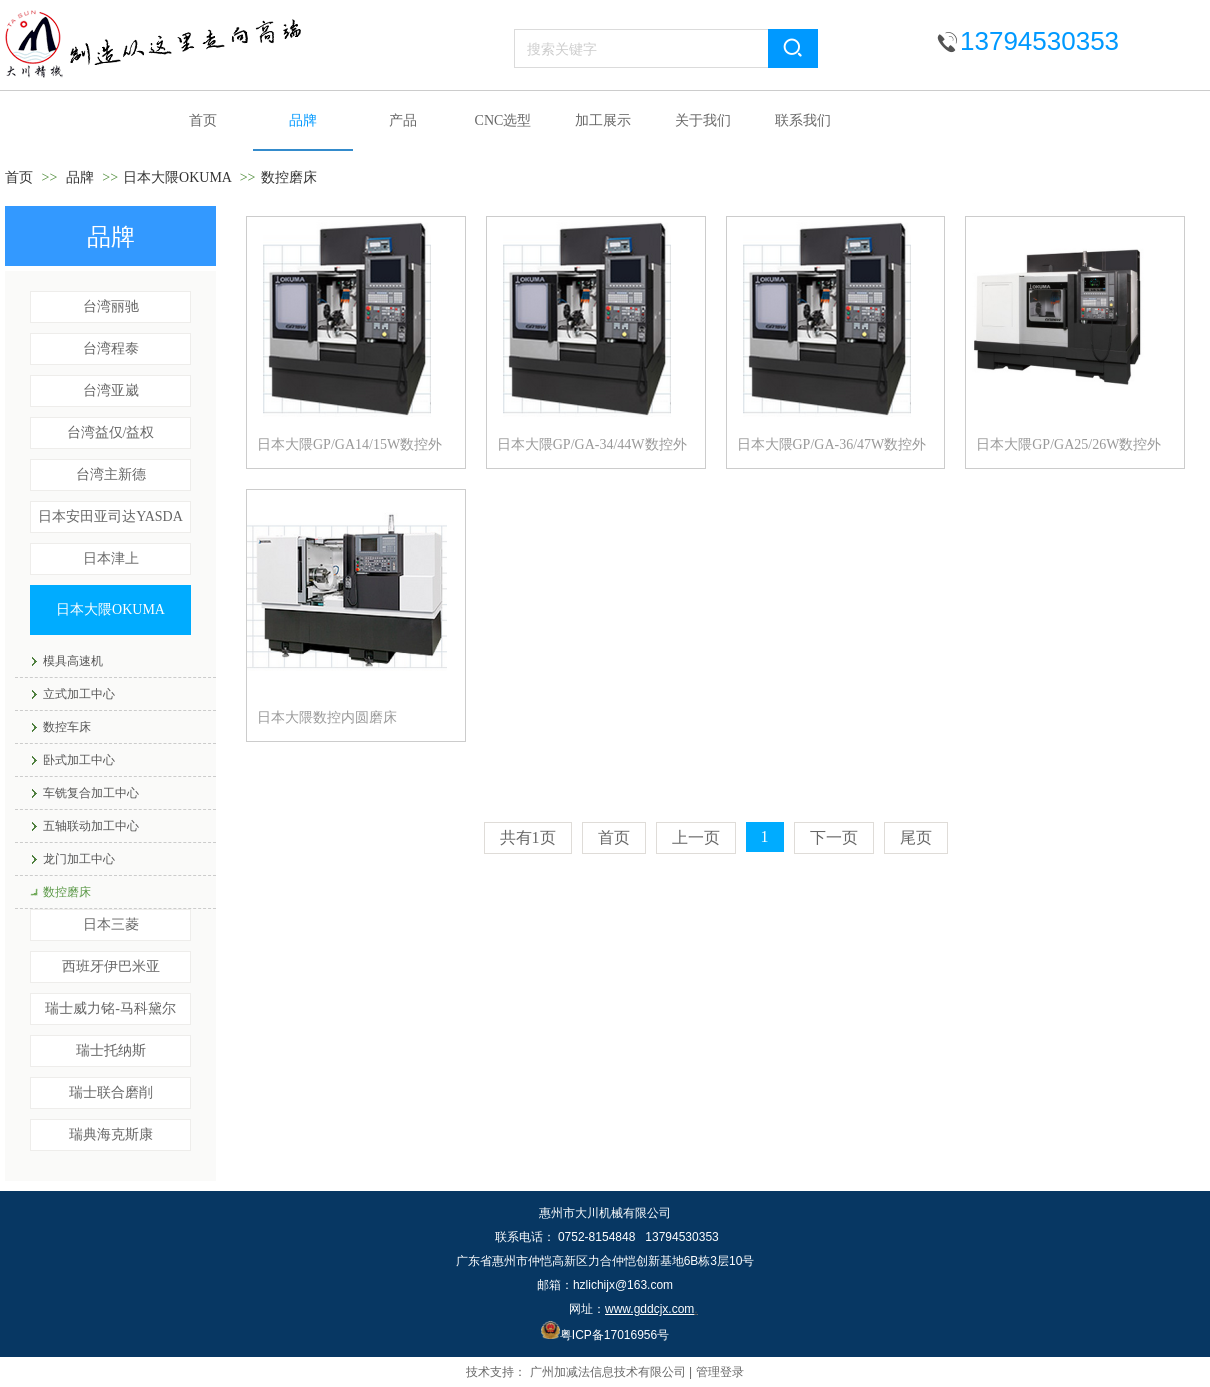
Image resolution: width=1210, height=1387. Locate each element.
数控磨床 (289, 177)
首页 (19, 177)
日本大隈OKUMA (177, 177)
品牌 (80, 177)
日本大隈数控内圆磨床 (327, 717)
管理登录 (720, 1372)
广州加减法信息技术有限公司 (608, 1372)
